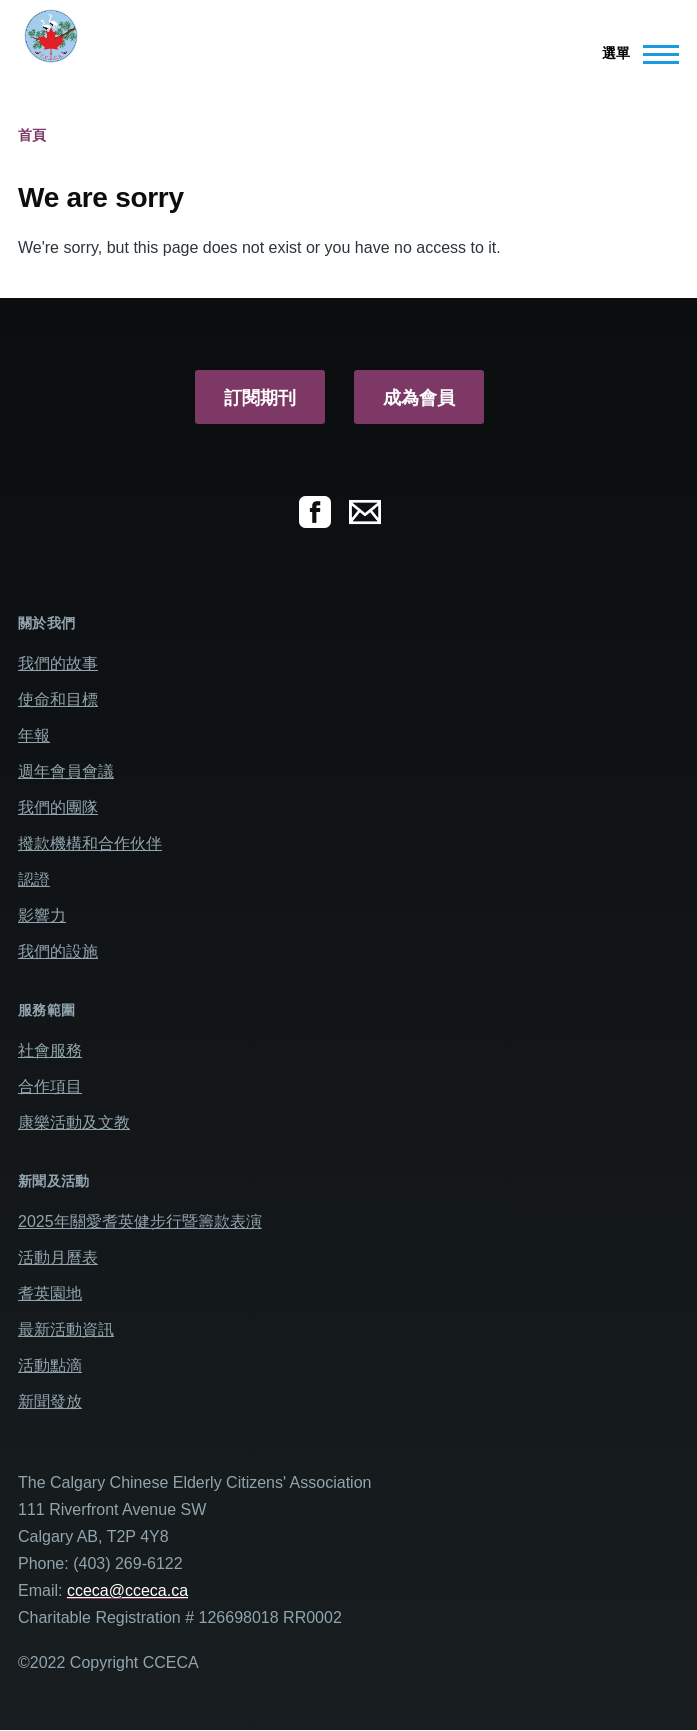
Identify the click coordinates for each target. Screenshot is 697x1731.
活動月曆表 (58, 1257)
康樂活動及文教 (74, 1122)
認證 (34, 879)
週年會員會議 (66, 771)
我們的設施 (58, 951)
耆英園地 (50, 1293)
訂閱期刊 (260, 398)
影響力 (42, 915)
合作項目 (50, 1086)
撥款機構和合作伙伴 (90, 843)
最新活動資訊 (66, 1329)
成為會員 (419, 398)
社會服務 (50, 1050)
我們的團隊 (58, 807)
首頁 (32, 135)
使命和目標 (58, 699)
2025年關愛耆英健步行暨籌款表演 (140, 1221)
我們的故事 (58, 663)
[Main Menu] (634, 54)
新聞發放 (50, 1401)
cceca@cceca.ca (127, 1590)
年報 (34, 735)
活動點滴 (50, 1365)
